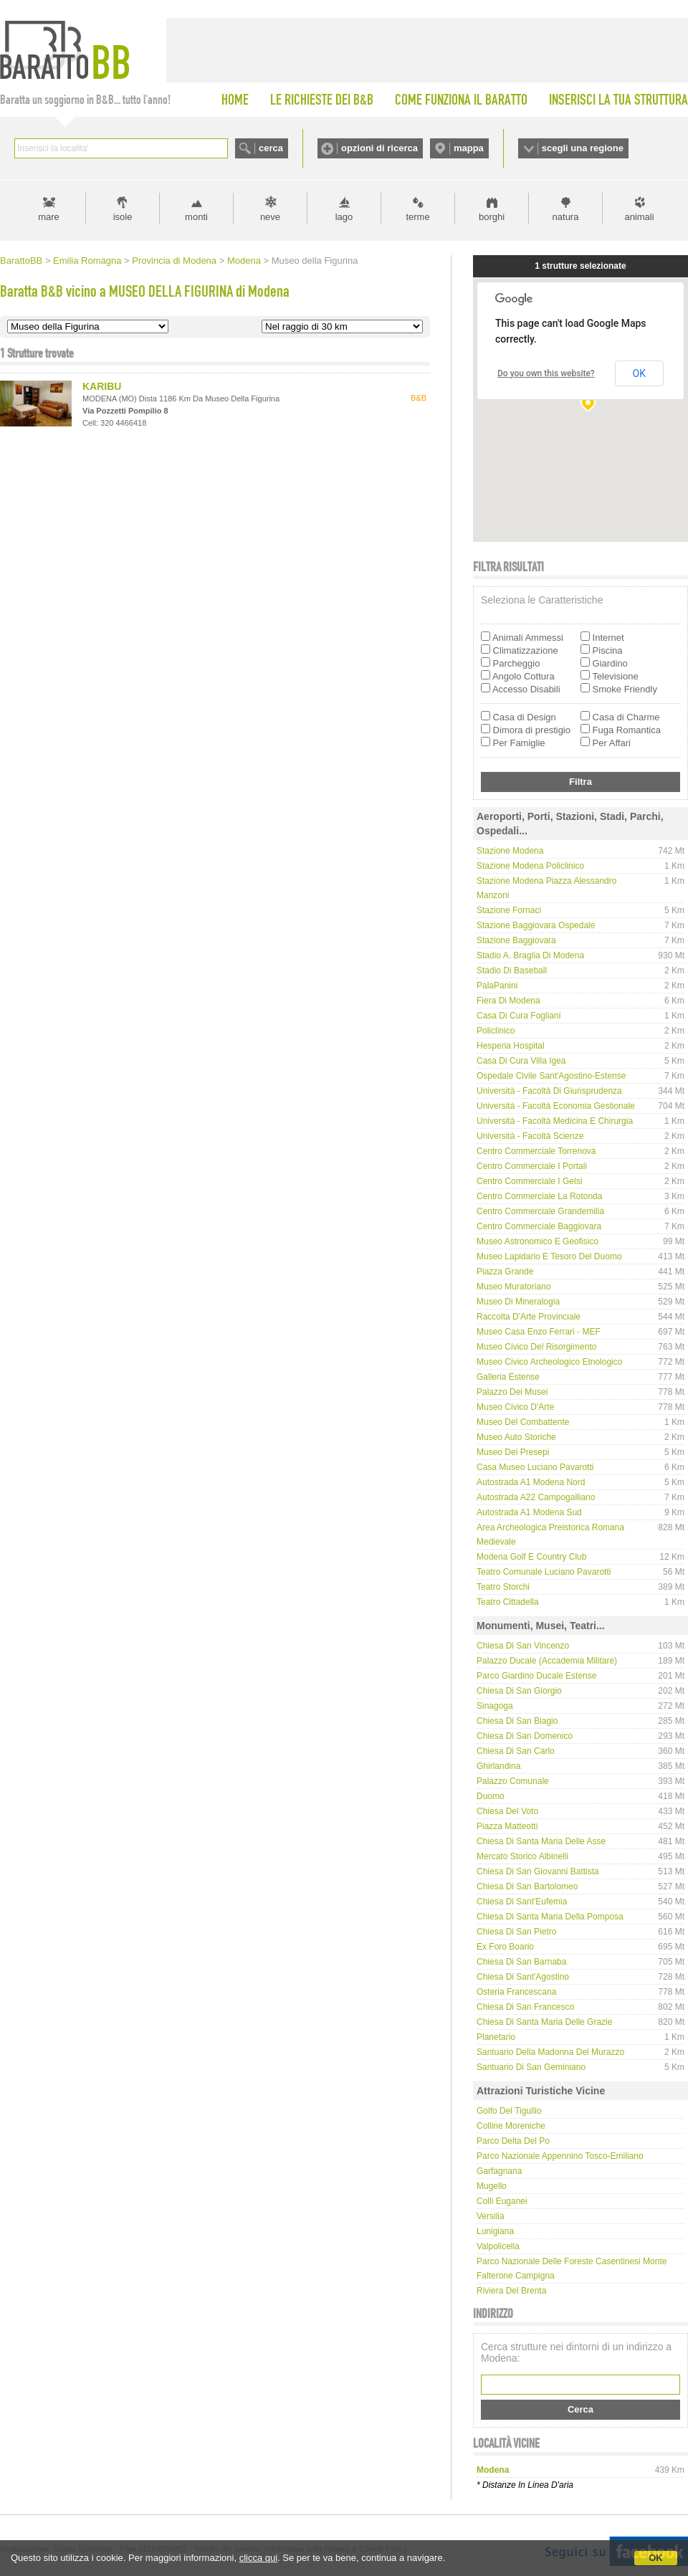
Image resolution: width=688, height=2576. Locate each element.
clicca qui (258, 2557)
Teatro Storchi (503, 1587)
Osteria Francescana (516, 1992)
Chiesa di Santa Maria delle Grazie (544, 2022)
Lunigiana (495, 2231)
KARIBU (101, 386)
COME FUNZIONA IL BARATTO (461, 99)
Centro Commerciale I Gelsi (529, 1181)
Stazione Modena (510, 851)
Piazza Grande (505, 1271)
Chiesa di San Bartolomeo (527, 1886)
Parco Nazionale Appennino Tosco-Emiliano (560, 2156)
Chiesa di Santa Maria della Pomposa (550, 1917)
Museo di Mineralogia (518, 1302)
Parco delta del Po (513, 2141)
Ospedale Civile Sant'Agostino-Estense (551, 1076)
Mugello (492, 2186)
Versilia (491, 2216)
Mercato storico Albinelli (522, 1856)
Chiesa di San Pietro (516, 1932)
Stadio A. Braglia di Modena (530, 955)
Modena (244, 260)
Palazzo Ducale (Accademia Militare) (547, 1661)
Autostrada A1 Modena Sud (529, 1512)
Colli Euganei (502, 2201)
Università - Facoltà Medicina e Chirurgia (555, 1121)
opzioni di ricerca (379, 148)
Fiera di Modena (508, 1001)
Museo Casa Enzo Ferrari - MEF (539, 1332)
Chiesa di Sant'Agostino (523, 1977)
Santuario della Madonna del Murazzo (550, 2052)
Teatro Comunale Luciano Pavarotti (544, 1572)
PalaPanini (497, 986)
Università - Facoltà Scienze (530, 1136)
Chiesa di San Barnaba (521, 1962)
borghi (492, 216)
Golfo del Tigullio (509, 2111)
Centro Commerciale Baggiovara (539, 1226)
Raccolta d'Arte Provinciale (528, 1317)
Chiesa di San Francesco (525, 2007)
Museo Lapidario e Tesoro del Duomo (549, 1256)
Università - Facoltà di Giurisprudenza (549, 1091)
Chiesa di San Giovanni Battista (538, 1871)
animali (639, 216)
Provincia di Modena (174, 260)
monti (196, 216)
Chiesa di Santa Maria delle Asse (541, 1841)
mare (48, 216)
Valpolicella (498, 2246)
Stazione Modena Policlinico (530, 866)
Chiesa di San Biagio (517, 1721)
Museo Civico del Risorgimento (536, 1347)
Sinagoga (495, 1706)
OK (656, 2557)
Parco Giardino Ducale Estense (536, 1676)
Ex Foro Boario (505, 1947)
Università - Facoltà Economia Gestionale (556, 1106)
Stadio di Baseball (512, 970)
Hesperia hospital (511, 1046)
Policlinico (496, 1031)
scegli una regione (583, 148)
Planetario (496, 2037)
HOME (235, 99)
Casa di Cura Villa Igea (521, 1061)
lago (344, 216)
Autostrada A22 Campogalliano (536, 1497)
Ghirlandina (498, 1766)
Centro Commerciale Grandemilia (540, 1211)
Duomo (491, 1796)
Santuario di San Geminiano (531, 2067)
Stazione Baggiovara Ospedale (536, 925)
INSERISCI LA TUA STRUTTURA (618, 99)
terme (417, 216)
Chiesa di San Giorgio (519, 1691)
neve (270, 216)
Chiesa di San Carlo (516, 1751)
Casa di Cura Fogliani (518, 1016)
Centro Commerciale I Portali (532, 1166)
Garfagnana (499, 2171)
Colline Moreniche (511, 2126)
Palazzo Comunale (513, 1781)
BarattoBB (21, 260)
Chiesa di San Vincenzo (523, 1646)
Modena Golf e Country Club (531, 1557)
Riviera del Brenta (511, 2291)
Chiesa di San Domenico (525, 1736)
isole (123, 216)
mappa (469, 148)
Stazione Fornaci (509, 910)
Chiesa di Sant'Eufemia (522, 1902)
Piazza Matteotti (507, 1826)
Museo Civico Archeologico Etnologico (549, 1362)
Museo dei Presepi (513, 1452)
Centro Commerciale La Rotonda (539, 1196)
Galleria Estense (508, 1377)
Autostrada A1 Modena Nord (531, 1482)
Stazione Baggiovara (516, 940)
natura (566, 216)
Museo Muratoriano (513, 1287)
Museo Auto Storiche (516, 1437)
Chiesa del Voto (507, 1811)
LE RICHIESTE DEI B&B (321, 99)
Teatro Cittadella (508, 1602)
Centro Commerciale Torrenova (536, 1151)
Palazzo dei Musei (512, 1392)
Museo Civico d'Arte (515, 1407)
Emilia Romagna (87, 260)
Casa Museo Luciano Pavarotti (535, 1467)
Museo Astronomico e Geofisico (537, 1241)
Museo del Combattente (523, 1422)
